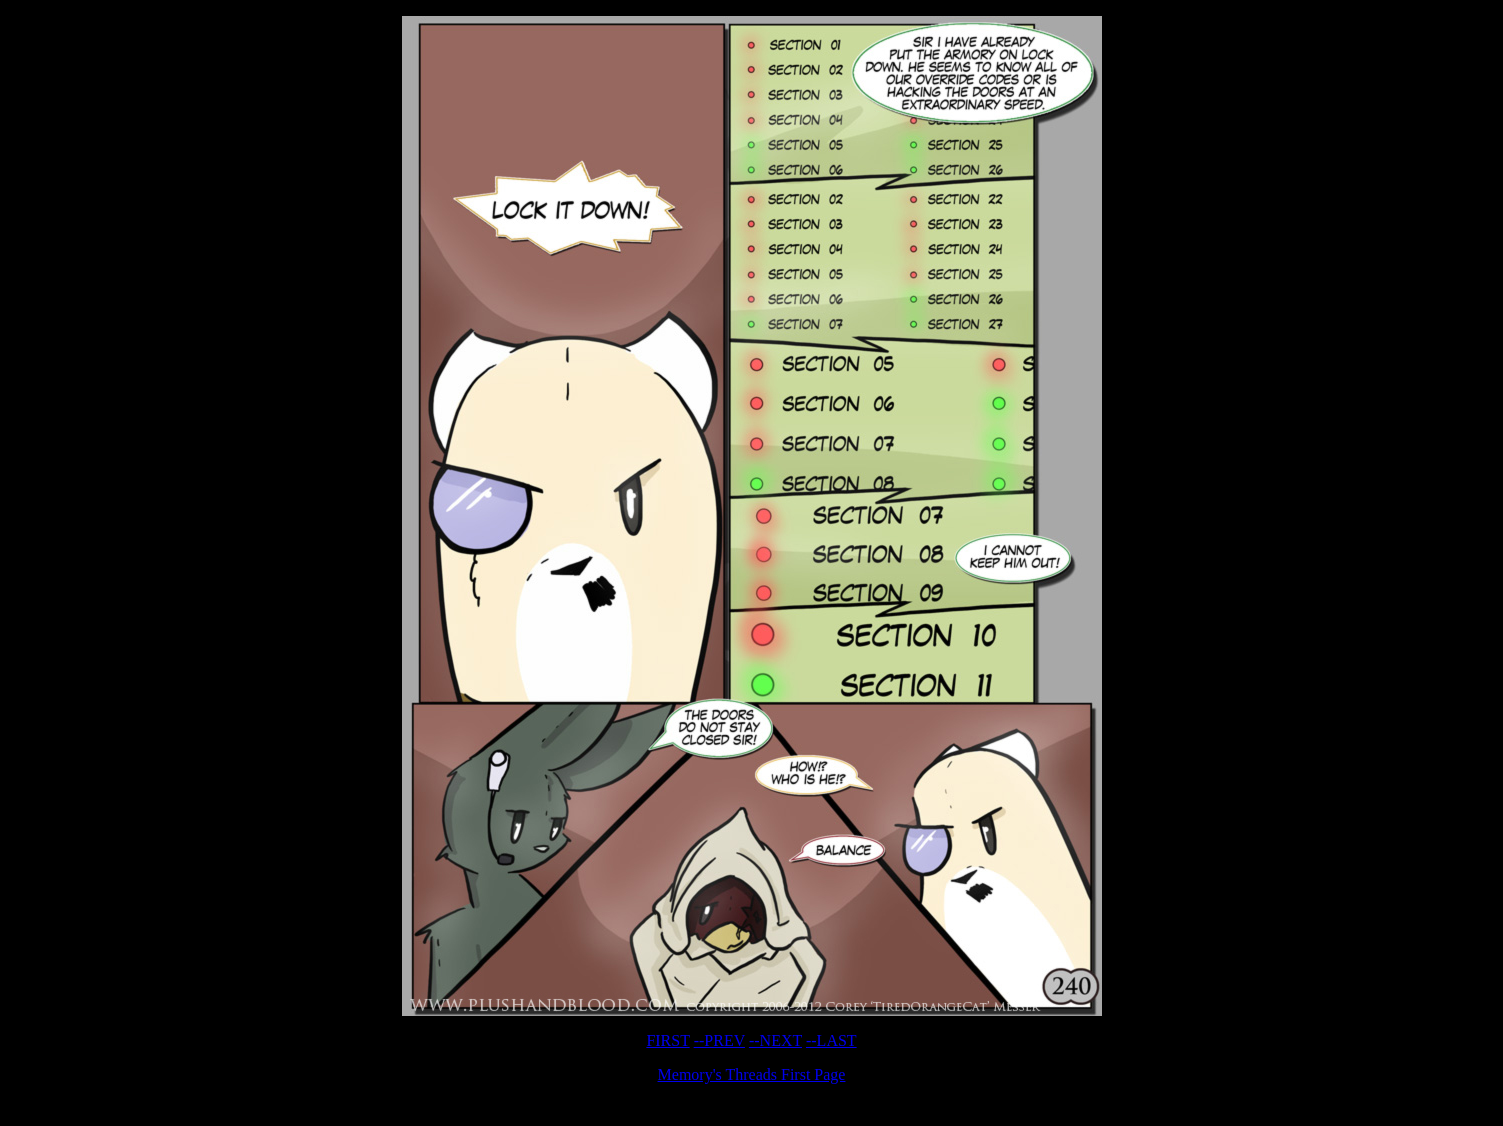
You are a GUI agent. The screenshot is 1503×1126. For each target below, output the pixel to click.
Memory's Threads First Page (752, 1074)
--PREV (719, 1040)
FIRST (667, 1040)
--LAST (831, 1040)
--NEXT (775, 1040)
